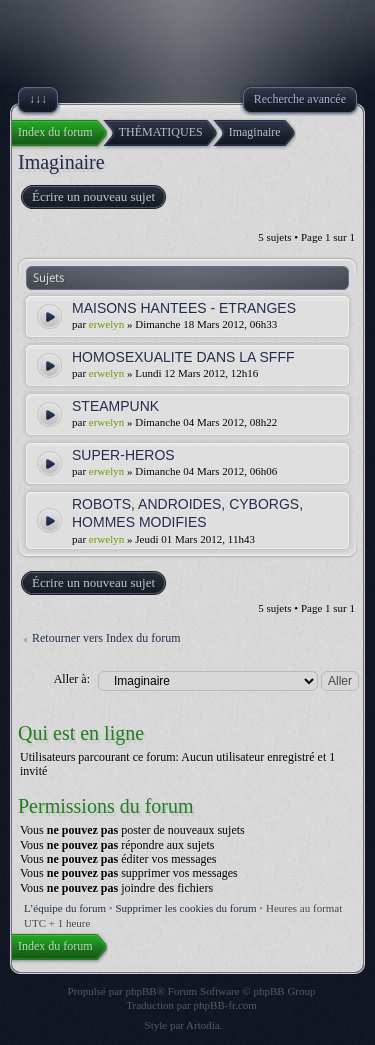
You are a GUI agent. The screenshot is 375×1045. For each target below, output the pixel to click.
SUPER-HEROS (123, 455)
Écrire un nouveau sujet (92, 197)
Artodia (203, 1025)
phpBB (141, 991)
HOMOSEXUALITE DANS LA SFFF (183, 357)
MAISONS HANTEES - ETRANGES (184, 308)
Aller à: (72, 679)
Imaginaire (61, 162)
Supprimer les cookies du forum (185, 908)
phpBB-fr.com (225, 1005)
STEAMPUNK (115, 406)
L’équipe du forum (65, 908)
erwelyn (106, 324)
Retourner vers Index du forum (106, 638)
